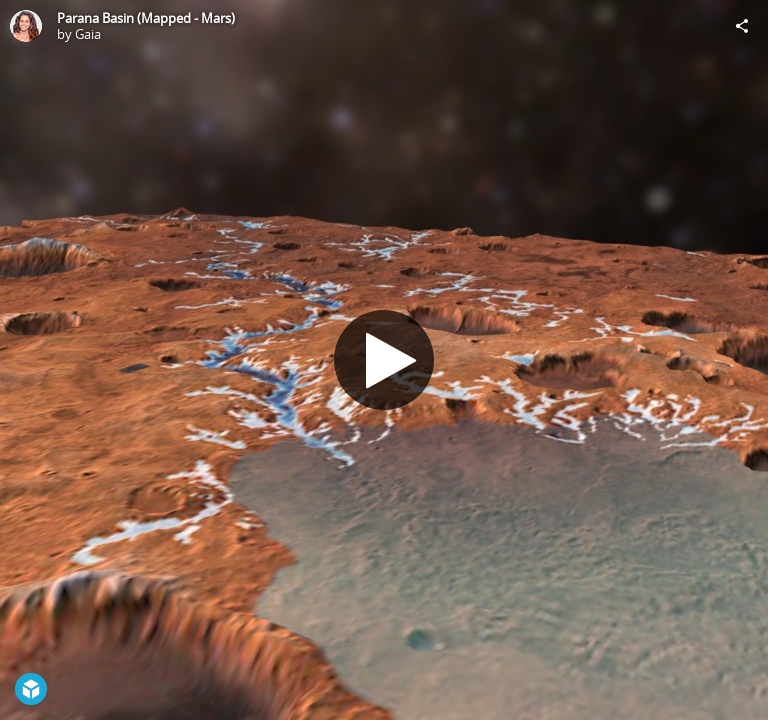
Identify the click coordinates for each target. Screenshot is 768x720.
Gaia (88, 34)
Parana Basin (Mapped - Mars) (146, 18)
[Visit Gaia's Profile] (26, 26)
